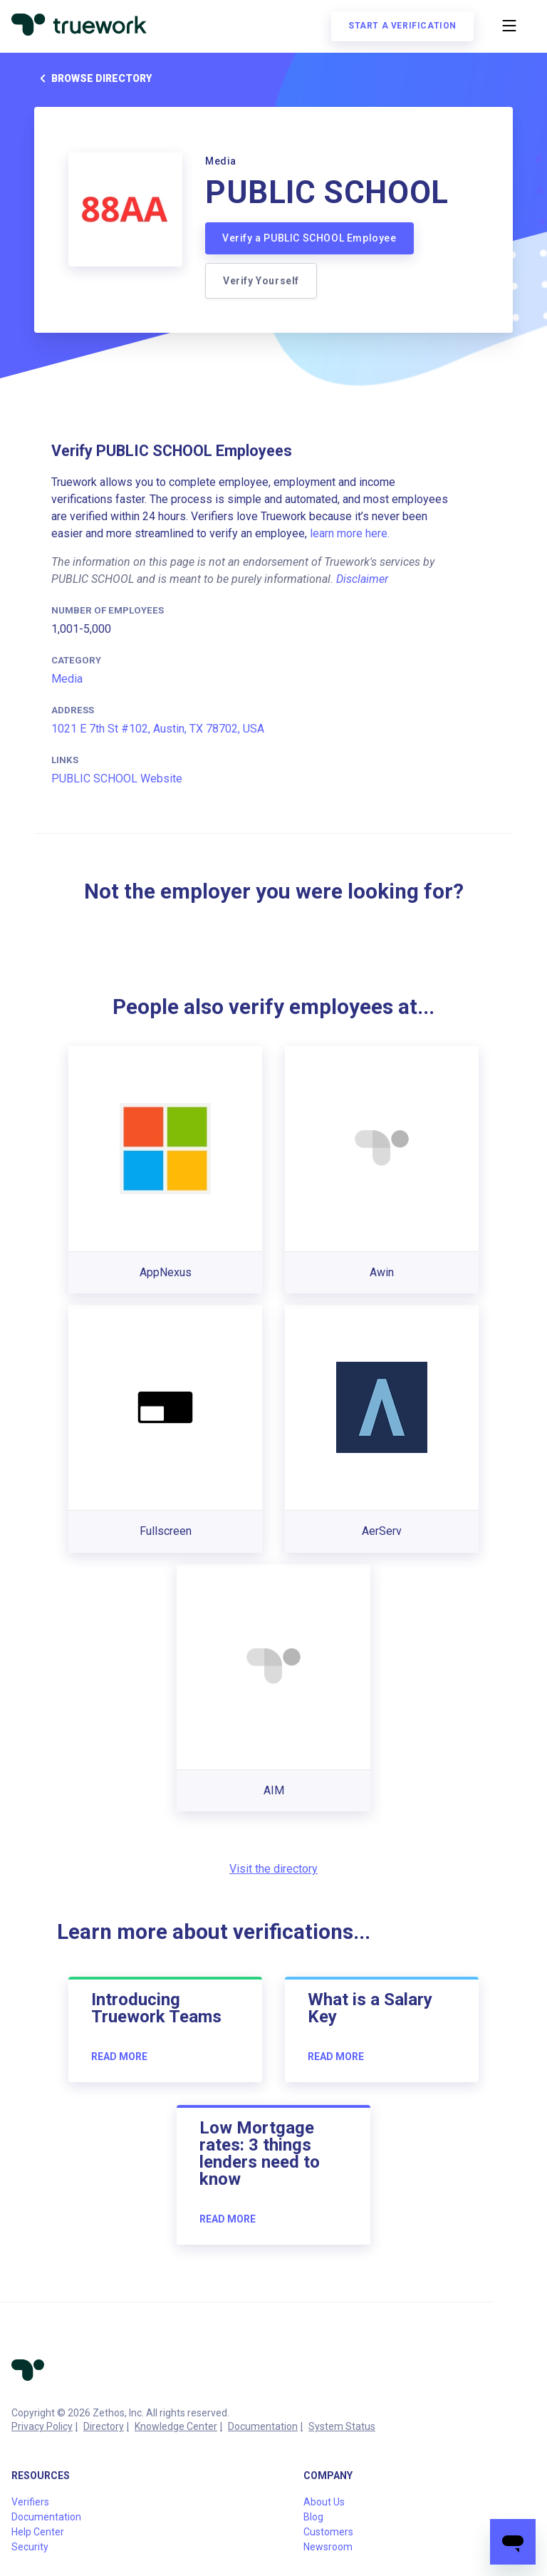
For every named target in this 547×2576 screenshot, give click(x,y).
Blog (313, 2517)
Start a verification (402, 26)
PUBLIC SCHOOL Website (116, 778)
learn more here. (350, 533)
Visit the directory (273, 1869)
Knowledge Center (176, 2426)
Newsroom (328, 2546)
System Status (341, 2426)
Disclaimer (362, 579)
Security (29, 2546)
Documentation (263, 2426)
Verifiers (30, 2502)
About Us (324, 2502)
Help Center (37, 2532)
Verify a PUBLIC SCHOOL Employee (309, 238)
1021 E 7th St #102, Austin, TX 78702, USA (157, 728)
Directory (103, 2426)
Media (67, 679)
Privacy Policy (42, 2426)
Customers (328, 2532)
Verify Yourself (261, 280)
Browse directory (93, 78)
